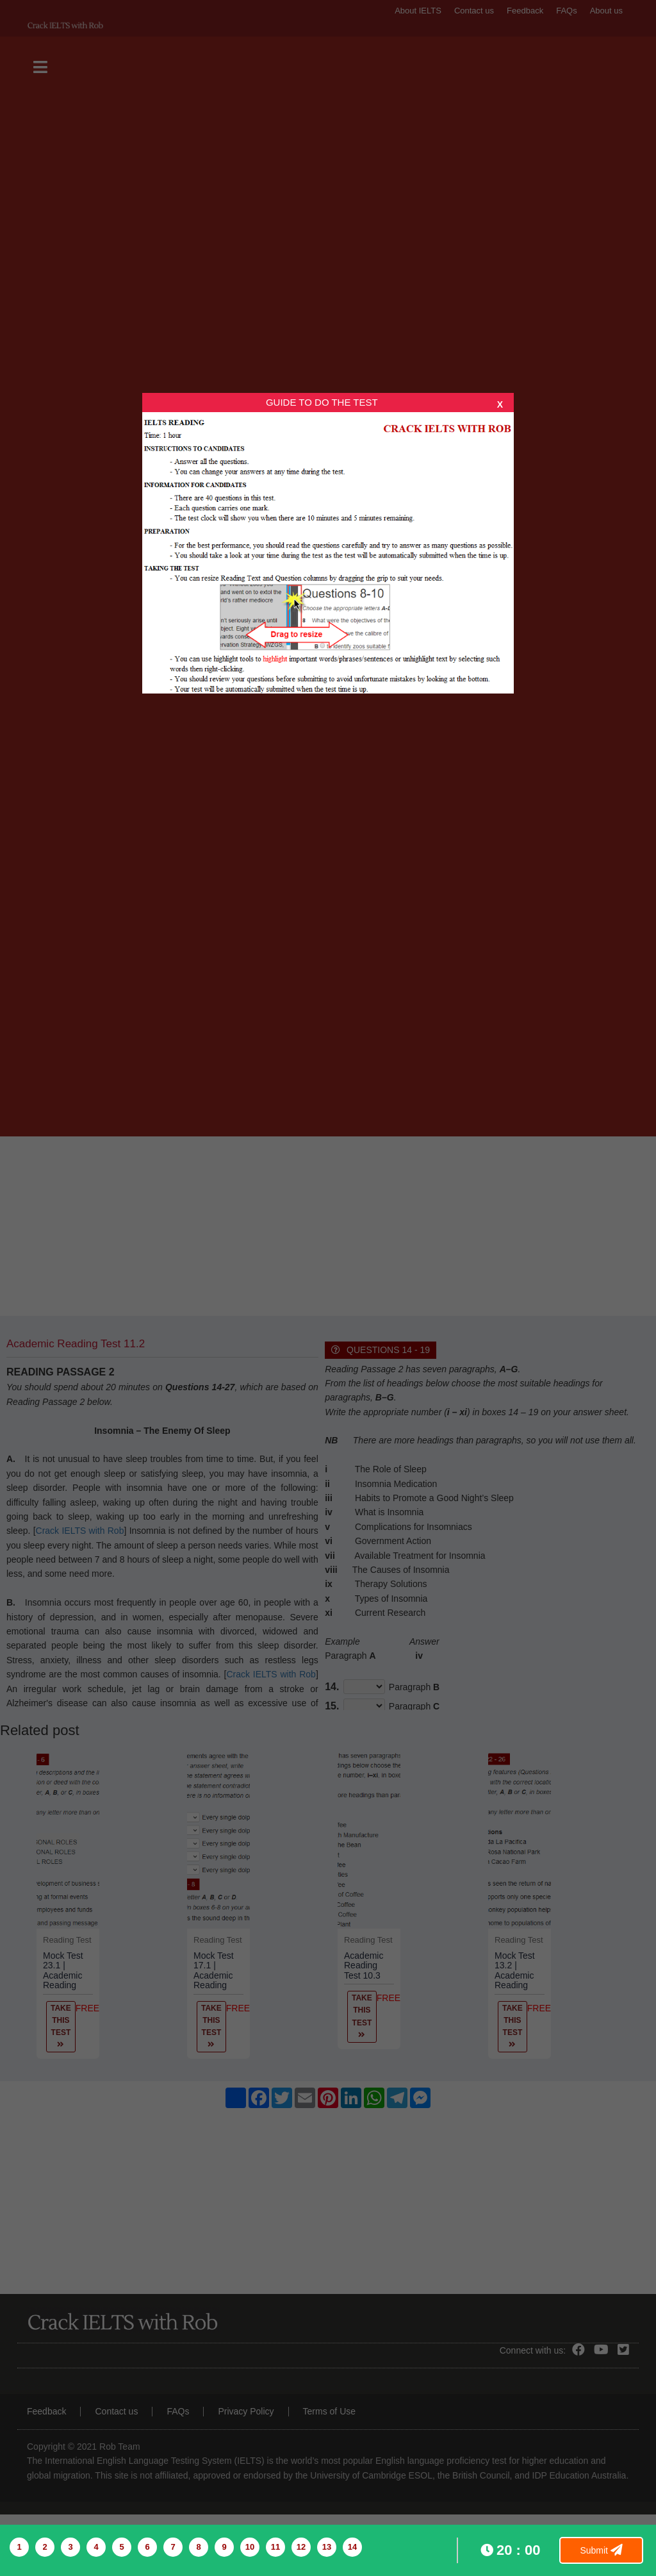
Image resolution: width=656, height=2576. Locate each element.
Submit (601, 2550)
